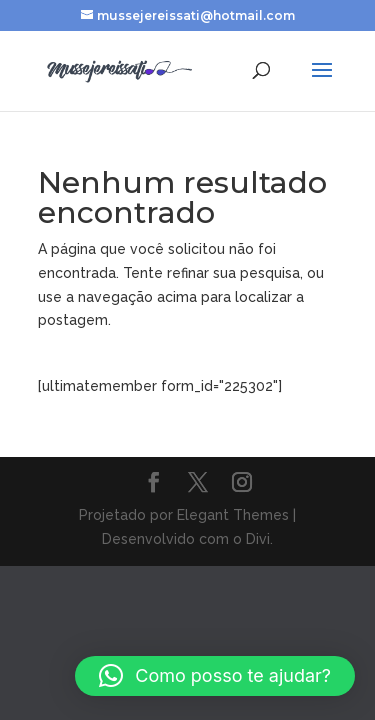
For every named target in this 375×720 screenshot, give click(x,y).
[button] (215, 676)
